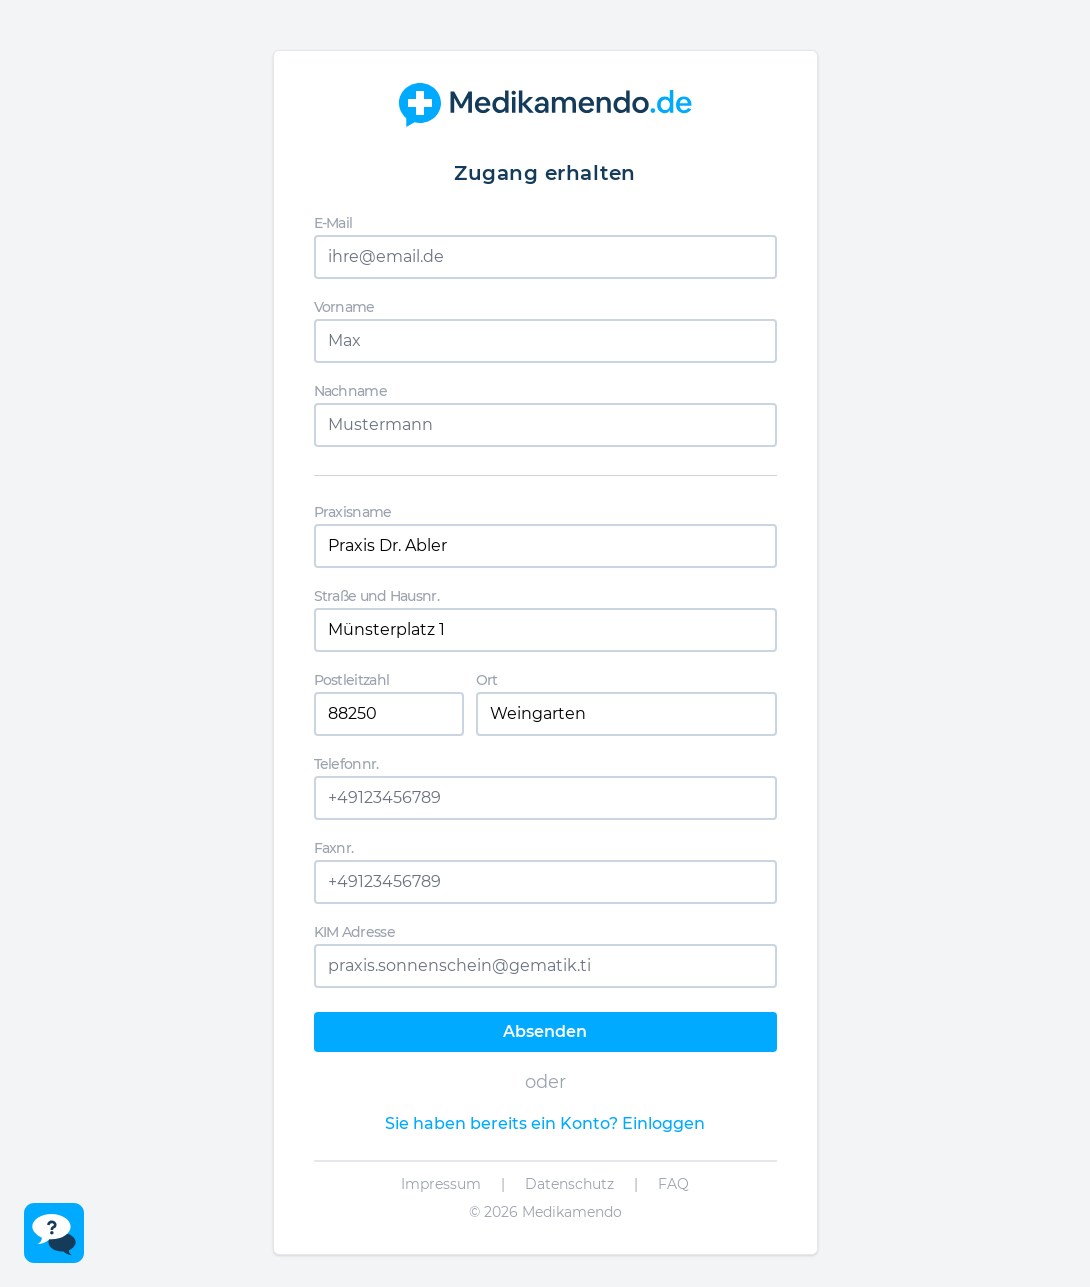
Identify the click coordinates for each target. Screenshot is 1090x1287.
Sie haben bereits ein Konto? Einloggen (545, 1123)
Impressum (441, 1184)
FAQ (673, 1184)
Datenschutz (569, 1184)
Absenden (545, 1031)
